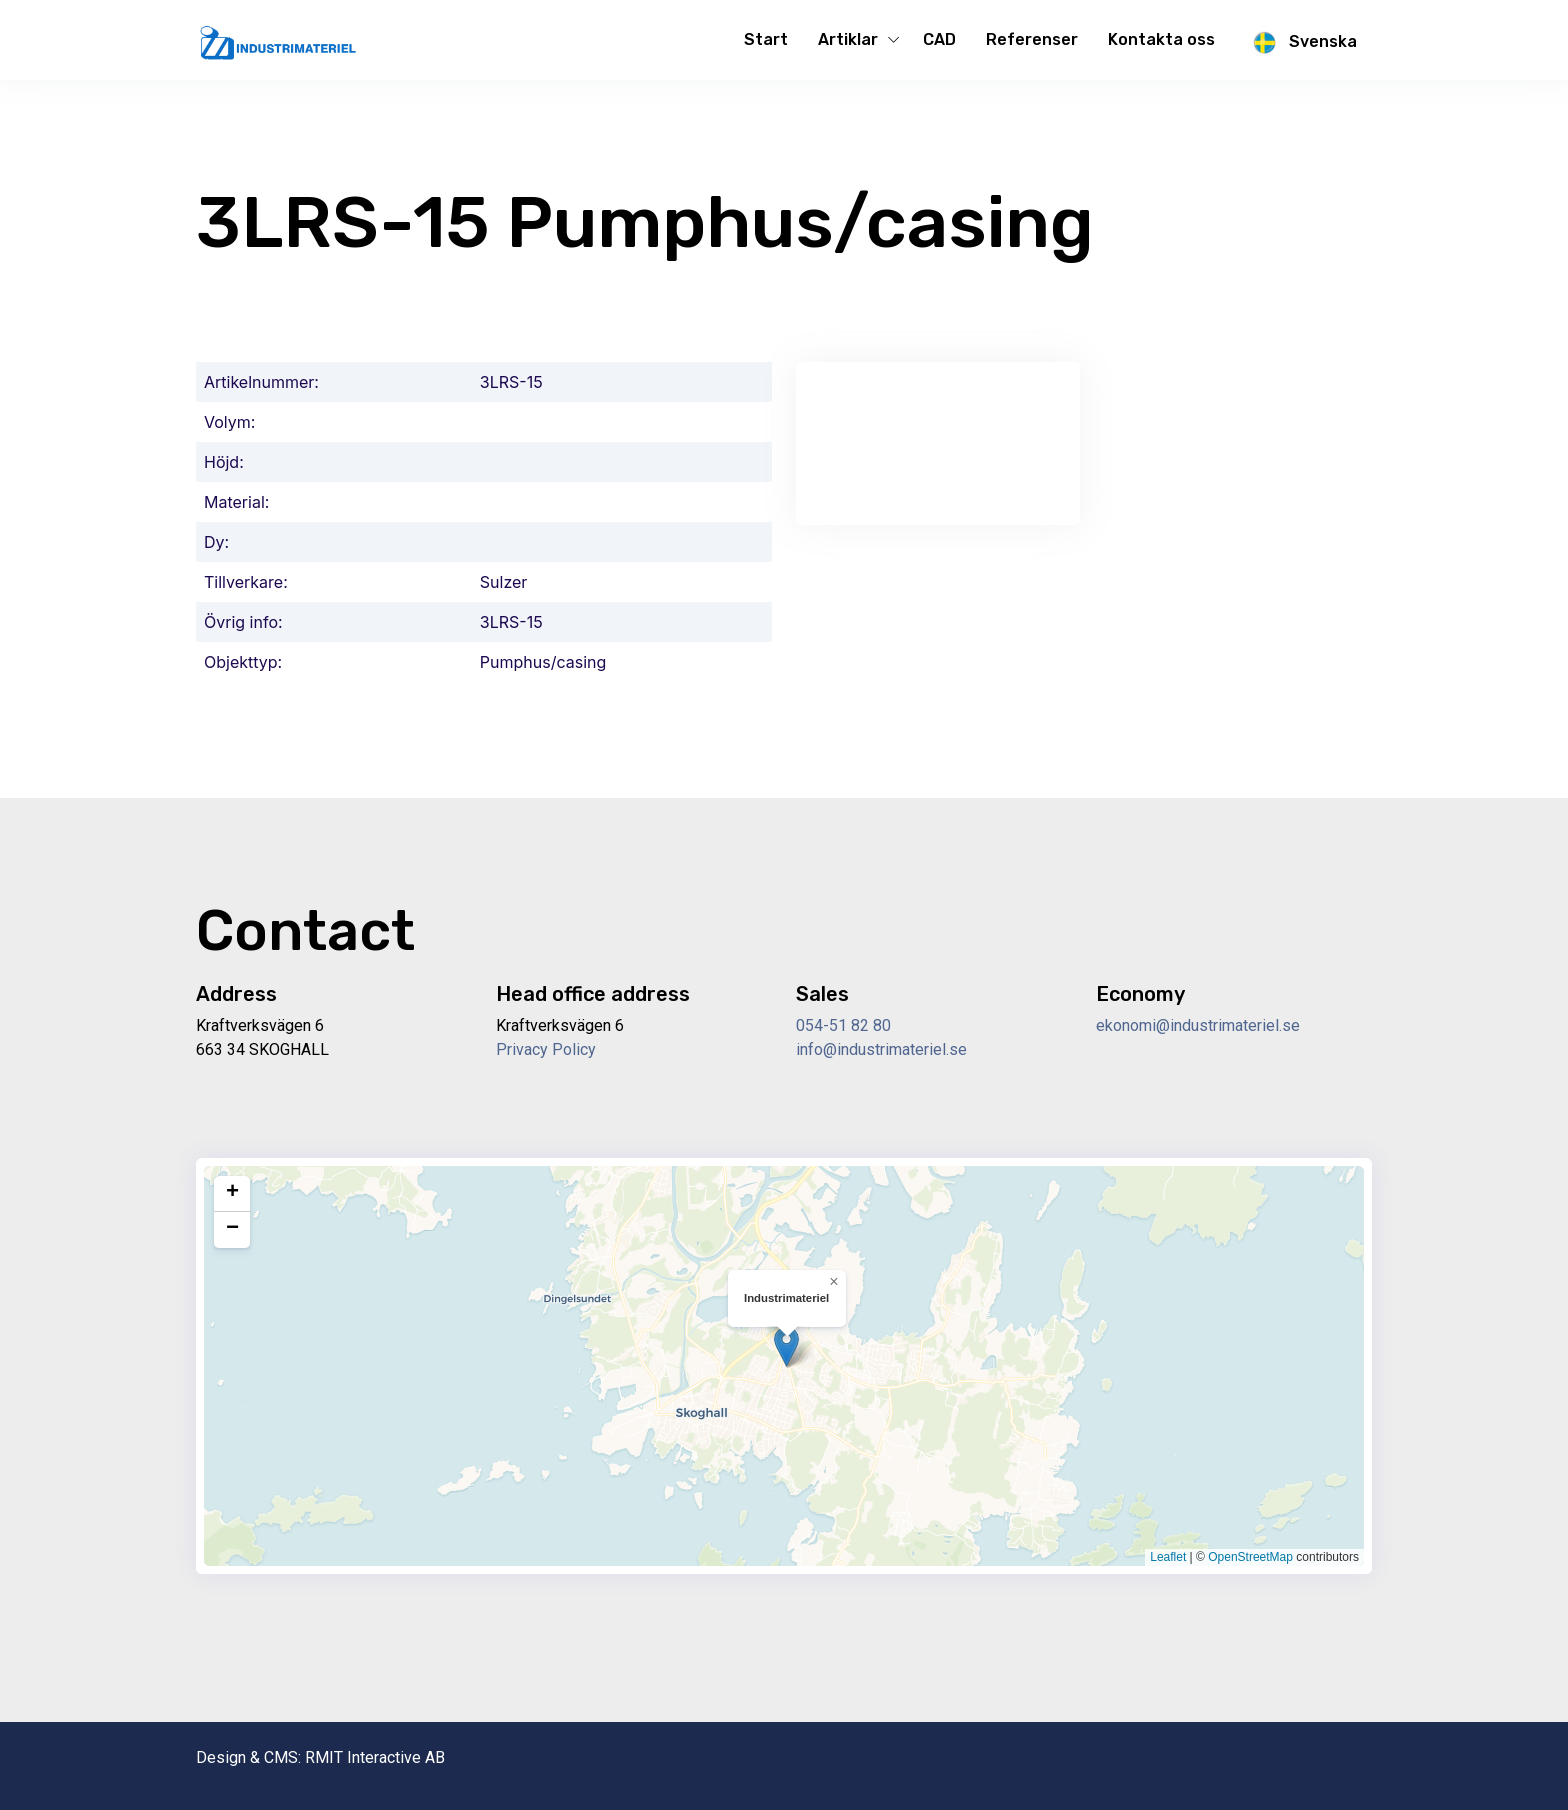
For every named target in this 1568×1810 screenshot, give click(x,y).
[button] (786, 1346)
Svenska (1301, 43)
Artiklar (848, 39)
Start (766, 39)
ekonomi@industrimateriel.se (1198, 1025)
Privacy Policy (546, 1049)
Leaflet (1168, 1557)
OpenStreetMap (1250, 1557)
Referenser (1032, 39)
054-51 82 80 (843, 1025)
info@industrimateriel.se (881, 1049)
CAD (939, 39)
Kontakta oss (1161, 39)
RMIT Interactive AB (375, 1757)
